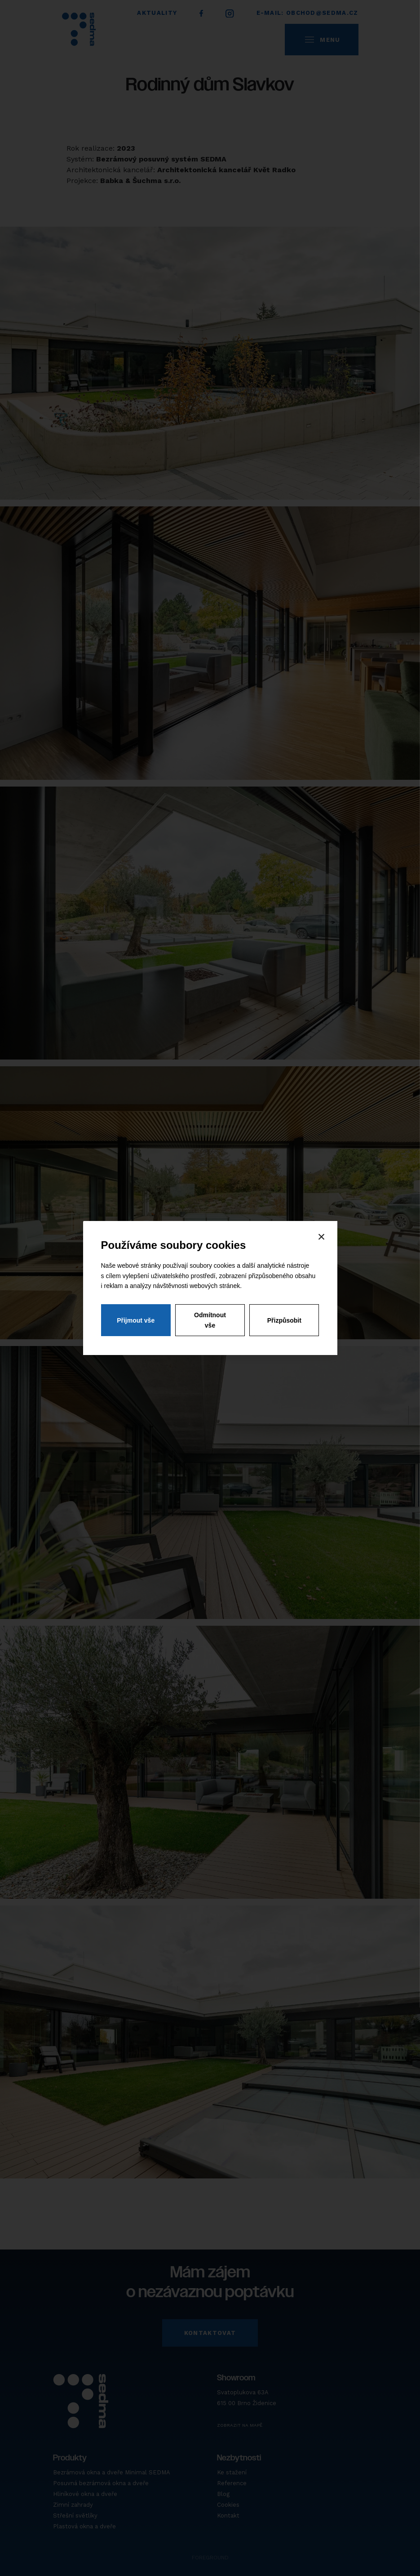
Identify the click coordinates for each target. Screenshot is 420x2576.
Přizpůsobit (284, 1320)
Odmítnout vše (210, 1320)
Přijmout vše (136, 1320)
